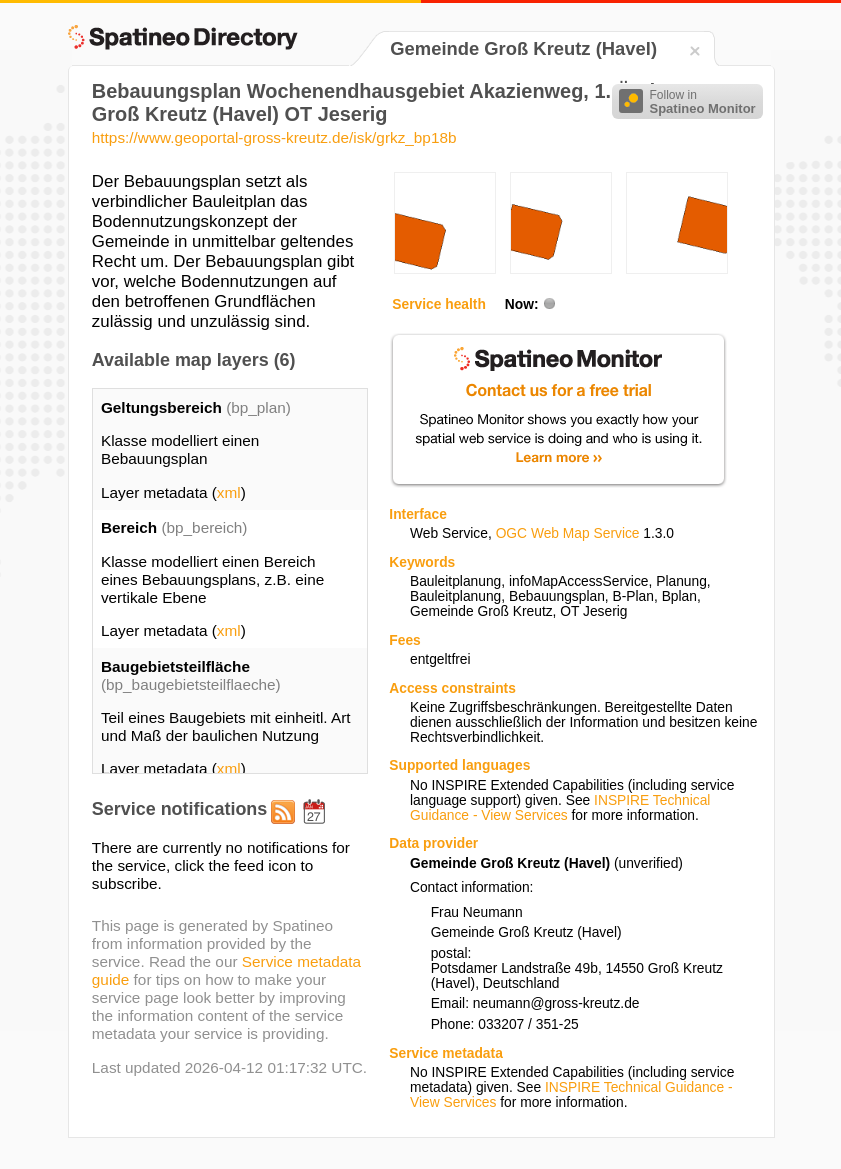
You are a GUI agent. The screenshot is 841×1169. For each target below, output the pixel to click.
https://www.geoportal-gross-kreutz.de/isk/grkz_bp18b (274, 137)
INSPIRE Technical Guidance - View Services (560, 808)
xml (229, 492)
